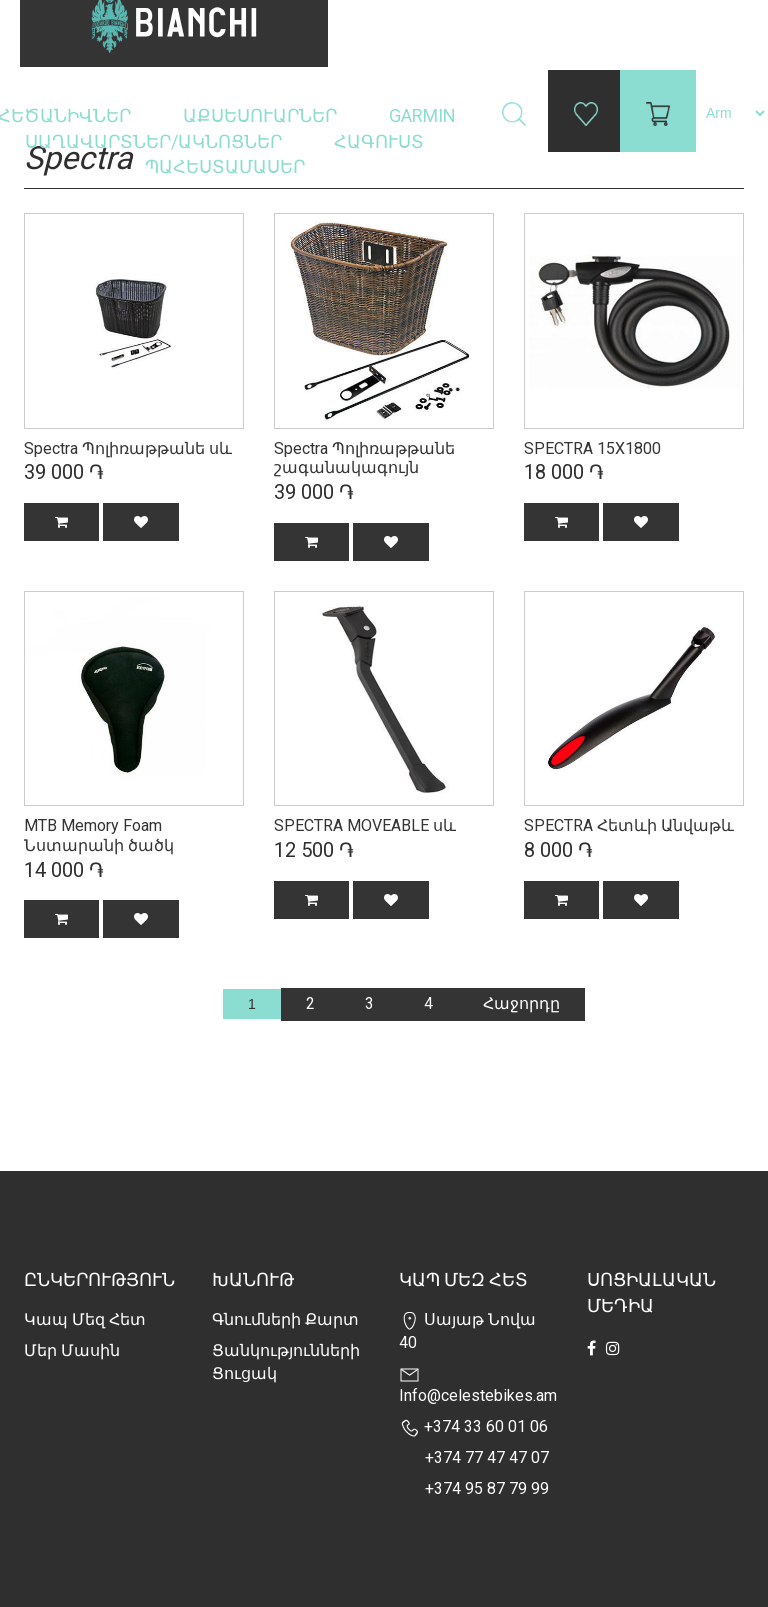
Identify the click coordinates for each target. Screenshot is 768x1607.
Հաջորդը (521, 1003)
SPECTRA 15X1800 (592, 448)
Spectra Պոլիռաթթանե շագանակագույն (364, 458)
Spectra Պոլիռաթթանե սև (128, 448)
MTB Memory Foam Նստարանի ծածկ (99, 835)
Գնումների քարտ (285, 1319)
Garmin (422, 115)
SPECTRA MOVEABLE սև (365, 825)
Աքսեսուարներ (262, 115)
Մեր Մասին (72, 1350)
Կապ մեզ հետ (85, 1319)
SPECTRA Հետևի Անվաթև (629, 825)
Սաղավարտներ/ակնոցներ (155, 141)
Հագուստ (381, 141)
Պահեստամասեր (227, 166)
